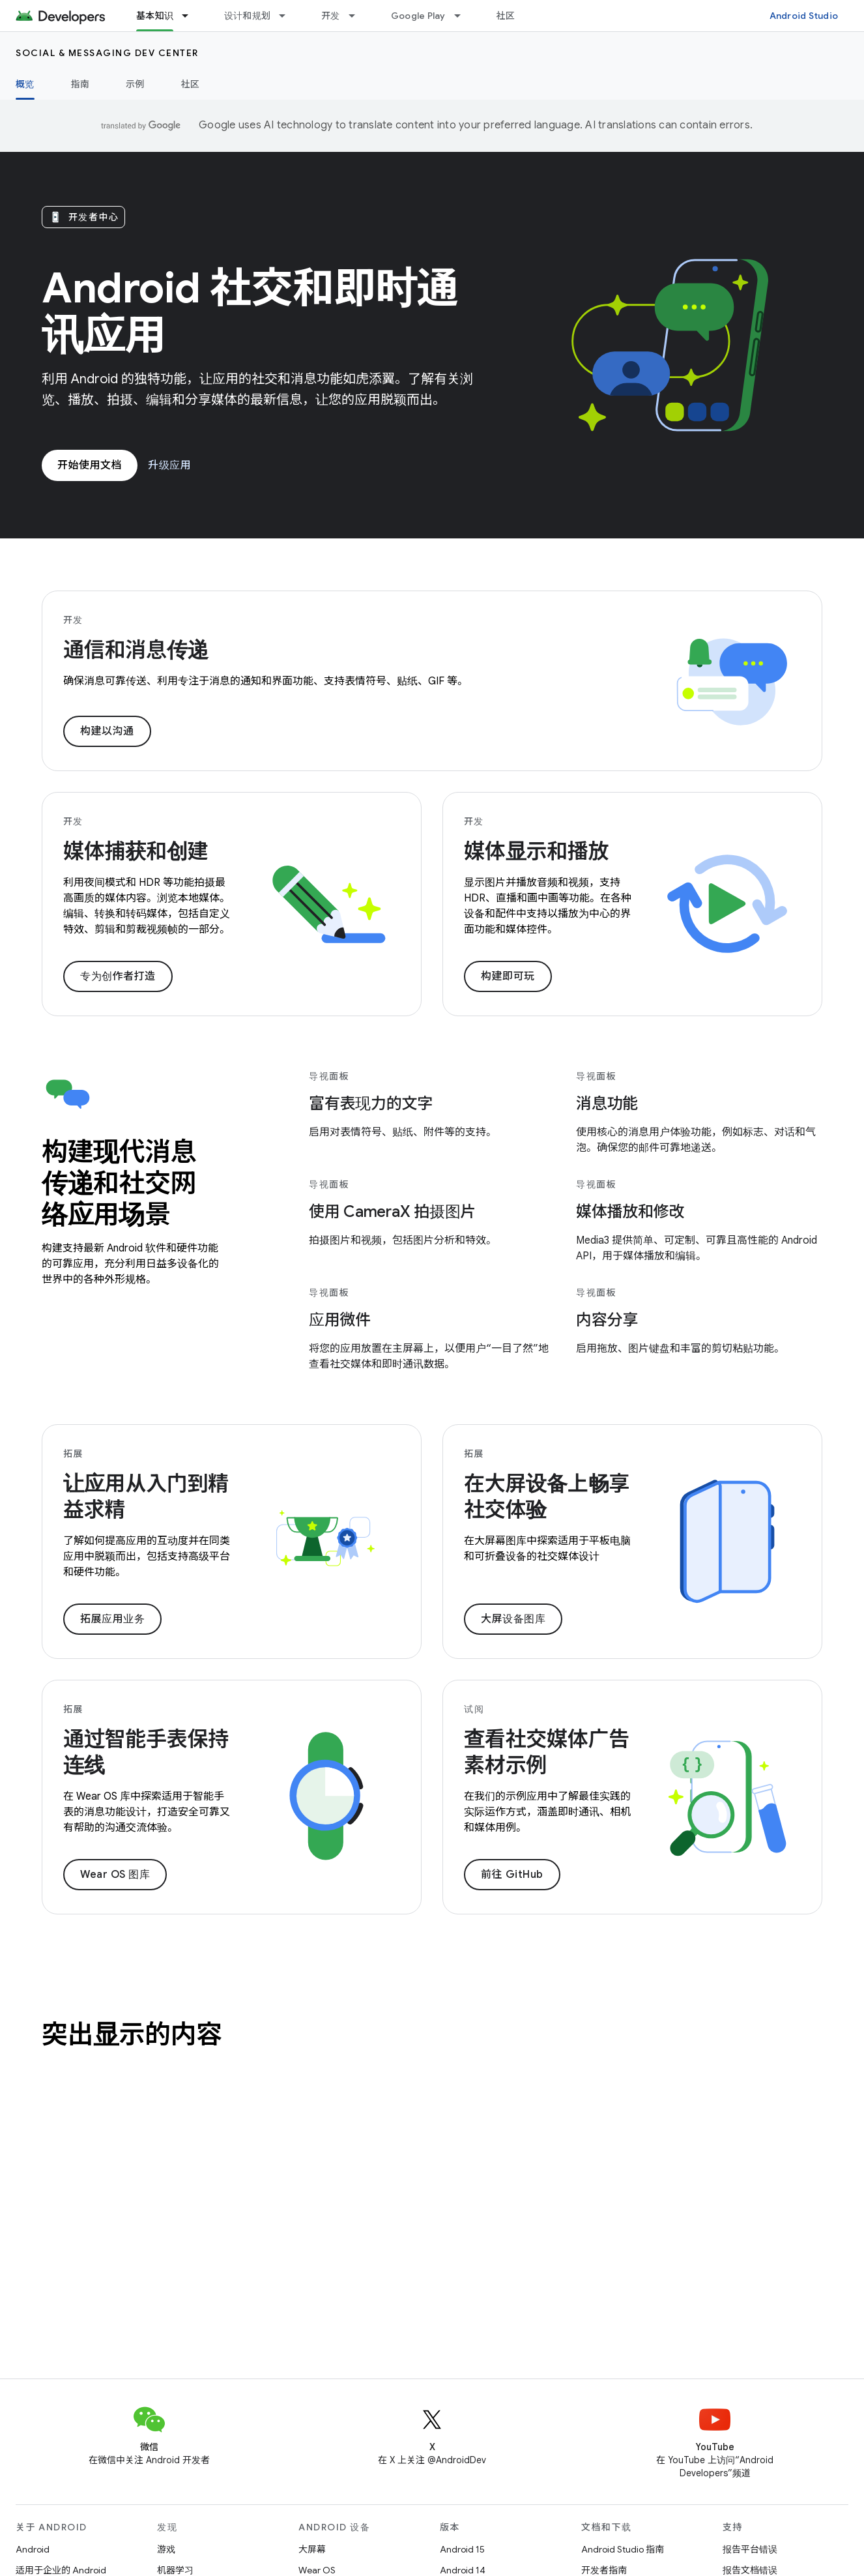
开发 (330, 16)
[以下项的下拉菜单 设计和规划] (288, 15)
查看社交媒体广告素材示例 (546, 1752)
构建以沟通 (107, 731)
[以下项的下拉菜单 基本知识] (191, 15)
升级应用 (169, 465)
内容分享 (607, 1320)
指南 (80, 84)
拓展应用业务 (112, 1619)
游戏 (166, 2549)
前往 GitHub (512, 1874)
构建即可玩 (508, 976)
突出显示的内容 (132, 2034)
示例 (135, 84)
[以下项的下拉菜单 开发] (357, 15)
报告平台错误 (750, 2549)
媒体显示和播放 (536, 851)
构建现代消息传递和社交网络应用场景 (119, 1183)
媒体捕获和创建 (135, 851)
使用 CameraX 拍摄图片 (392, 1212)
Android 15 (462, 2549)
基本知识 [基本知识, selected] (154, 16)
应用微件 (340, 1320)
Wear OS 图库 (115, 1874)
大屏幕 (312, 2549)
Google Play (418, 16)
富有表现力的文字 (371, 1103)
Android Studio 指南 (622, 2549)
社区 (506, 16)
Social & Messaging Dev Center (107, 53)
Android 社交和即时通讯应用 (250, 312)
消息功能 (607, 1103)
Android (33, 2549)
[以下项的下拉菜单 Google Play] (463, 15)
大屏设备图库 (513, 1619)
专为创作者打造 (118, 976)
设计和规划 (247, 16)
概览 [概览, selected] (25, 84)
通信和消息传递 (135, 650)
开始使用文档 (89, 465)
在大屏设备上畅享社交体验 (546, 1497)
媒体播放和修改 (630, 1212)
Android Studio (804, 16)
